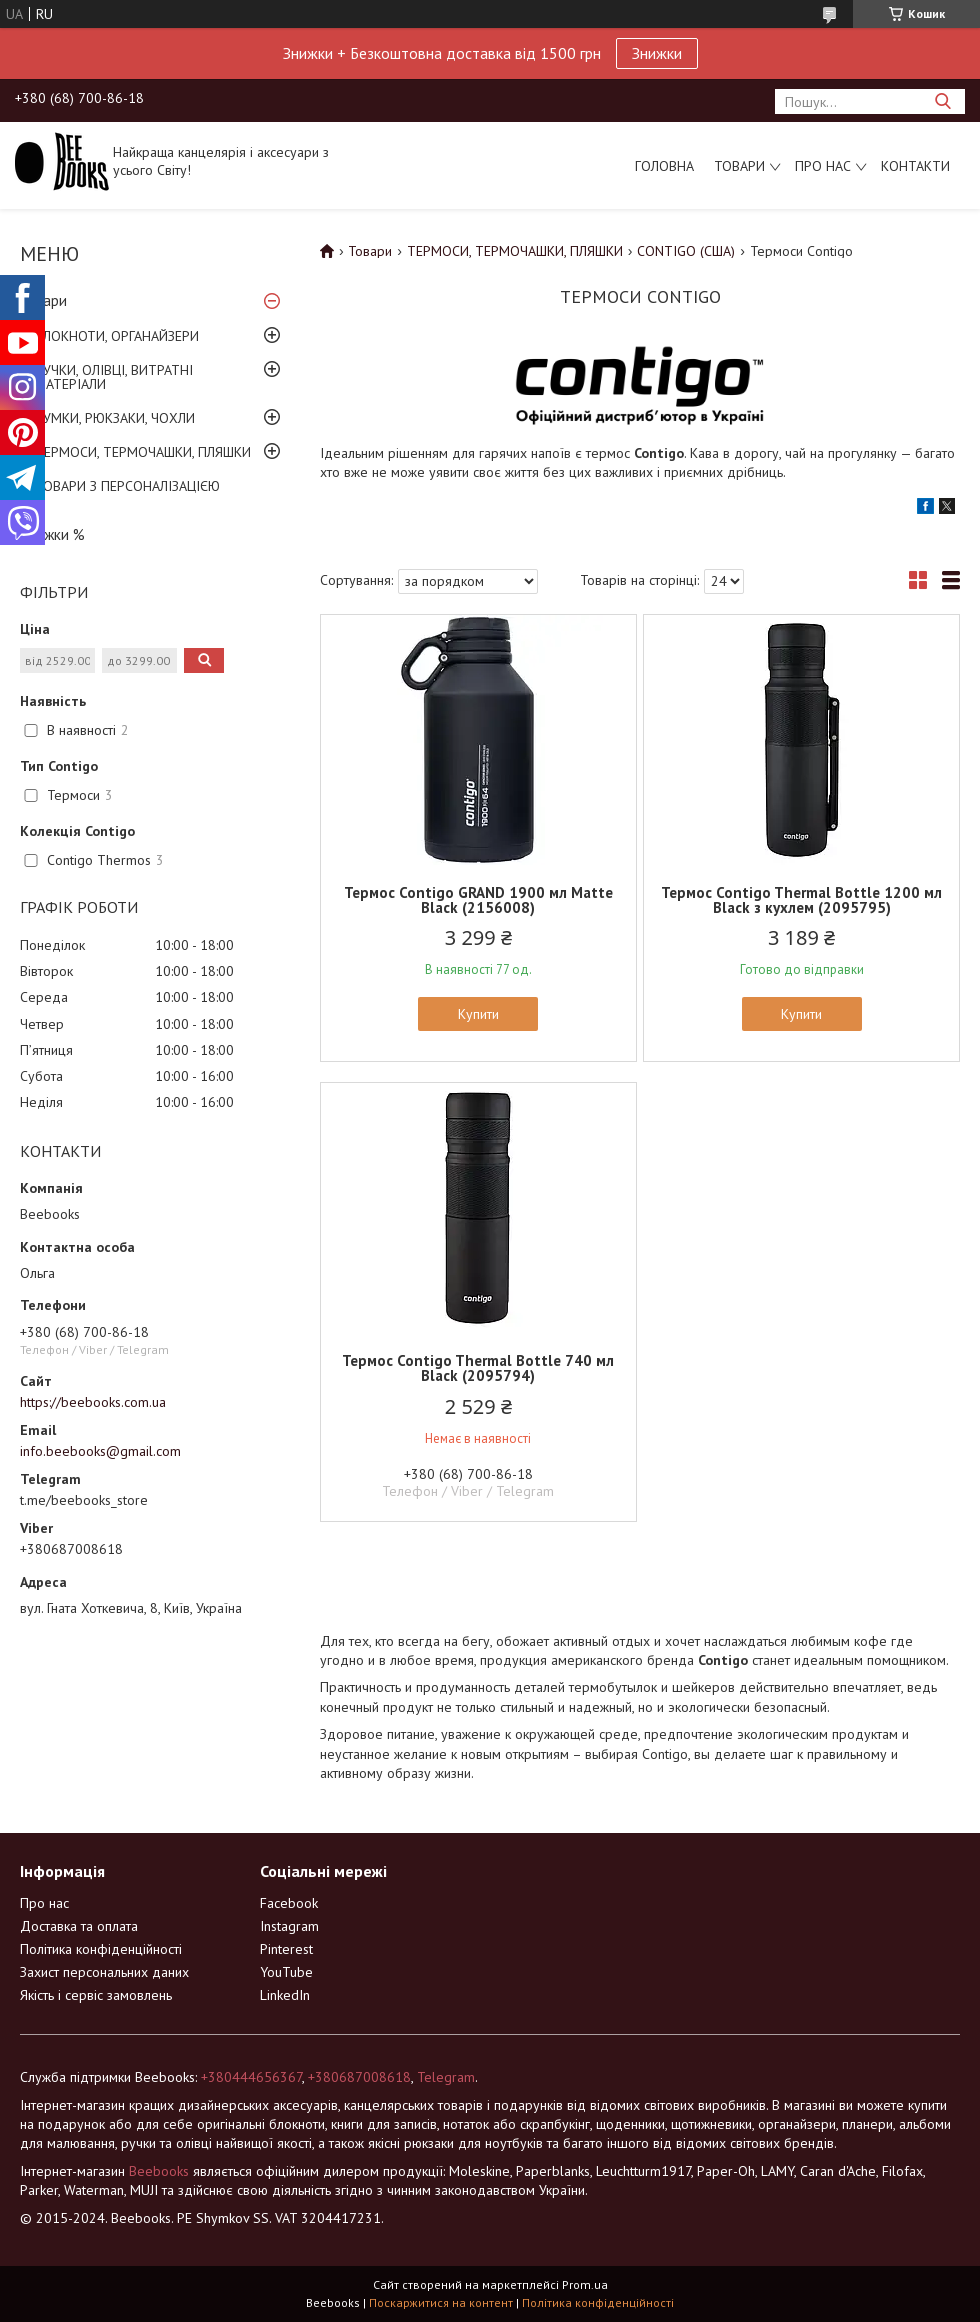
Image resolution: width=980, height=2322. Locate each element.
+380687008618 (359, 2077)
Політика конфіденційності (101, 1949)
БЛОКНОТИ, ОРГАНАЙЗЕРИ (117, 336)
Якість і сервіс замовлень (96, 1995)
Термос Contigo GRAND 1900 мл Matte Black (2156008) (478, 900)
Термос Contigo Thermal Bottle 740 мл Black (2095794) (478, 1368)
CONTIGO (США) (686, 251)
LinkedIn (285, 1995)
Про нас (823, 166)
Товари (739, 166)
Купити (478, 1014)
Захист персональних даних (104, 1972)
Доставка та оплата (79, 1926)
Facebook (289, 1903)
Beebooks (159, 2171)
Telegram (446, 2077)
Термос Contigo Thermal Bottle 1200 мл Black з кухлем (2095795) (801, 900)
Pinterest (286, 1949)
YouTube (286, 1972)
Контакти (915, 166)
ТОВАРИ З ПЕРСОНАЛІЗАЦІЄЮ (127, 486)
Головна (664, 166)
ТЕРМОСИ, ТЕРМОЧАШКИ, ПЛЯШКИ (143, 452)
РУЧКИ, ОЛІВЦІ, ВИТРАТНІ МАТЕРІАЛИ (114, 377)
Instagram (289, 1926)
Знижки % (52, 534)
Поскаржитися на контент (441, 2302)
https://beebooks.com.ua (93, 1402)
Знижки (657, 53)
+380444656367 (251, 2077)
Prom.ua (585, 2284)
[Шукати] (942, 101)
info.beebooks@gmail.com (100, 1451)
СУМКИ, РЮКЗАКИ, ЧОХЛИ (115, 418)
